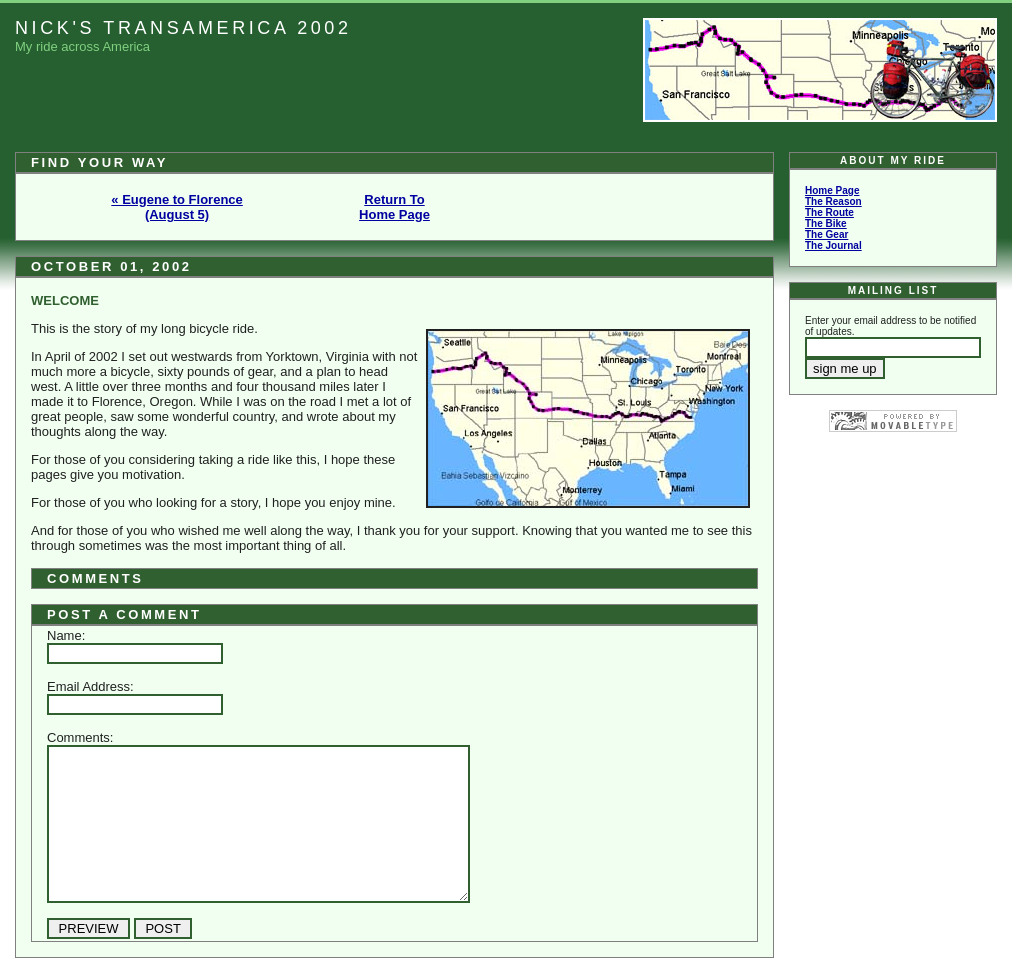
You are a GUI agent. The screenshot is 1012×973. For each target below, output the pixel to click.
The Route (829, 212)
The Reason (833, 201)
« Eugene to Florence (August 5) (176, 207)
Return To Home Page (394, 207)
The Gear (826, 234)
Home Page (832, 190)
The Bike (826, 223)
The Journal (833, 245)
